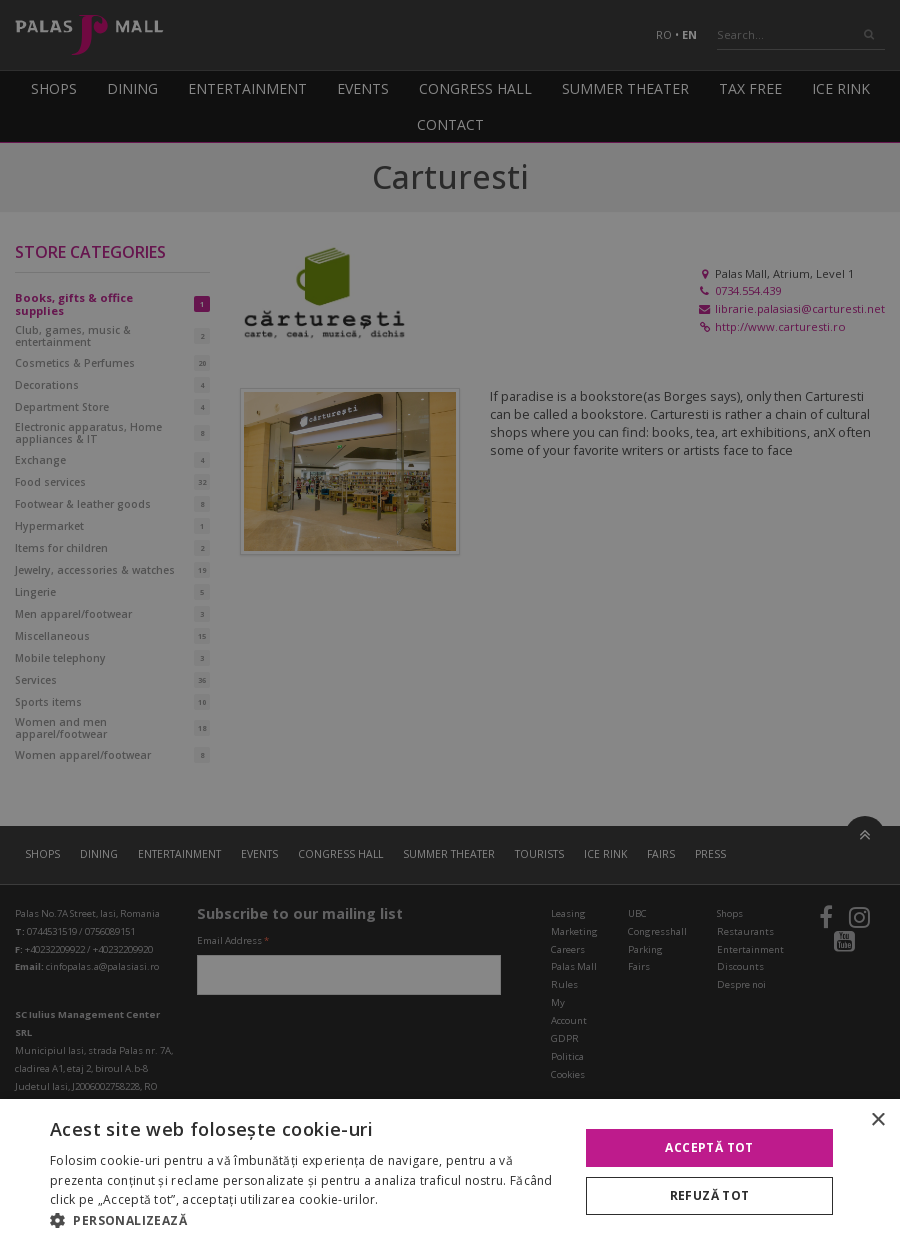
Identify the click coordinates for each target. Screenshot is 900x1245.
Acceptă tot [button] (709, 1147)
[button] (307, 1220)
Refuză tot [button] (710, 1195)
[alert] (450, 622)
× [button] (877, 1120)
